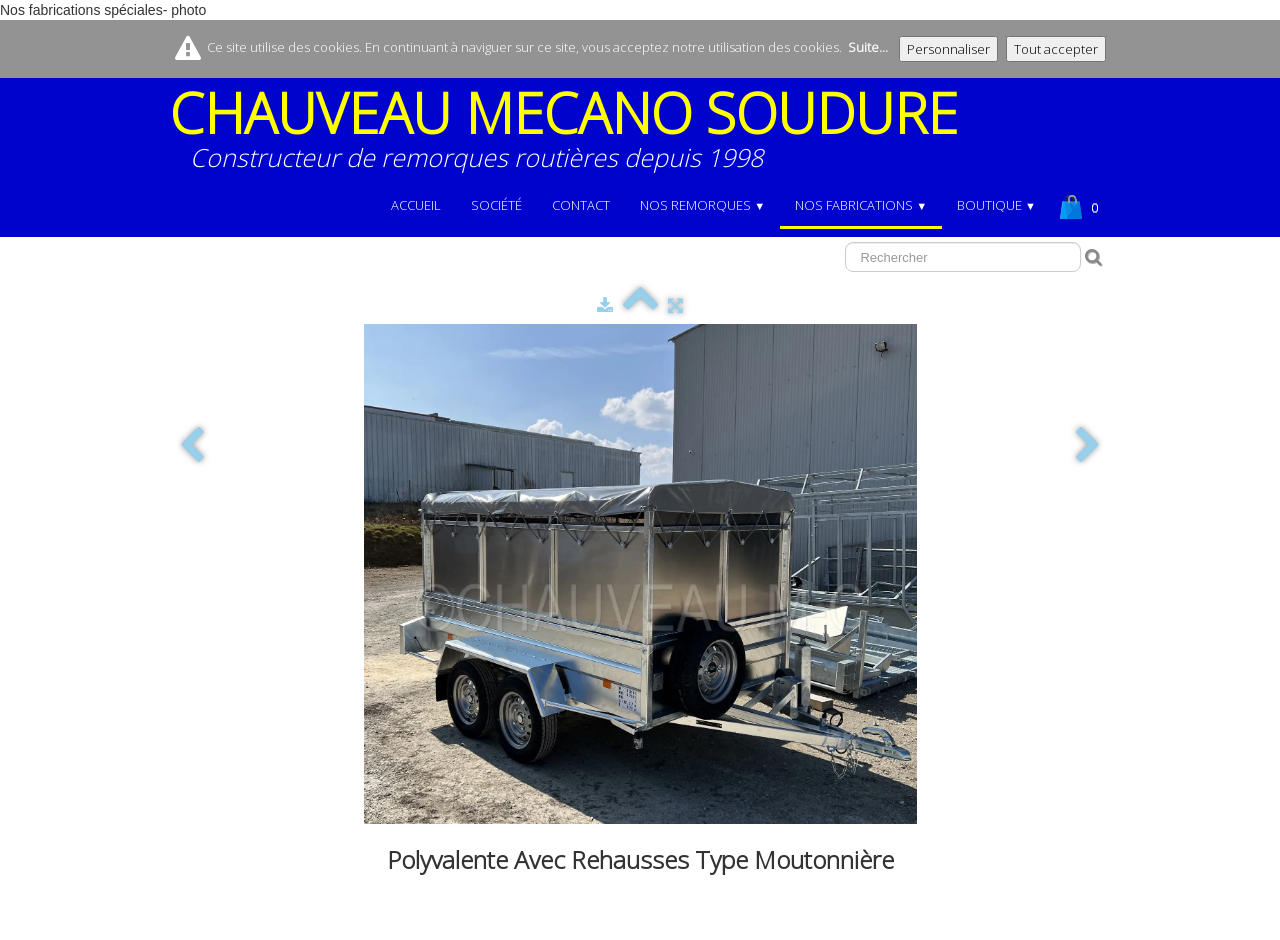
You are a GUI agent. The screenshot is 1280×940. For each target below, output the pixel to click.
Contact (581, 205)
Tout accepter (1056, 49)
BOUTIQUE (996, 205)
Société (496, 205)
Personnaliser (948, 49)
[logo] (571, 136)
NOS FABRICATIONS (861, 205)
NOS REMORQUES (702, 205)
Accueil (416, 205)
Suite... (868, 47)
